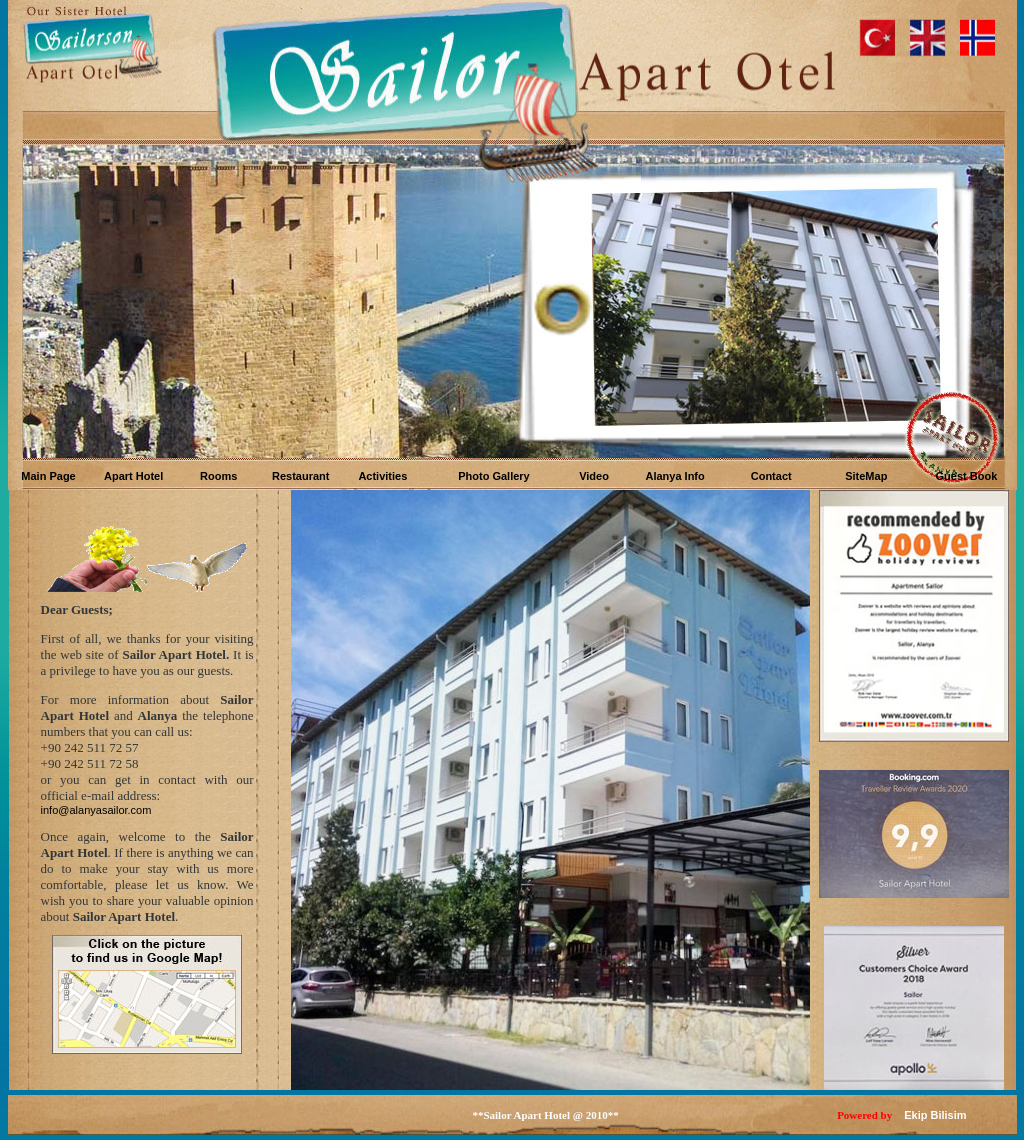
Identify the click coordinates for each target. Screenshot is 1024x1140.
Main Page (48, 476)
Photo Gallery (494, 476)
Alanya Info (674, 476)
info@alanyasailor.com (96, 810)
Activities (382, 476)
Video (594, 476)
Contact (771, 476)
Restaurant (300, 476)
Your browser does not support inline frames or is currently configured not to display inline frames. (512, 303)
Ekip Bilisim (935, 1115)
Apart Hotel (133, 476)
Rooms (218, 476)
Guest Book (967, 476)
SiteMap (866, 476)
